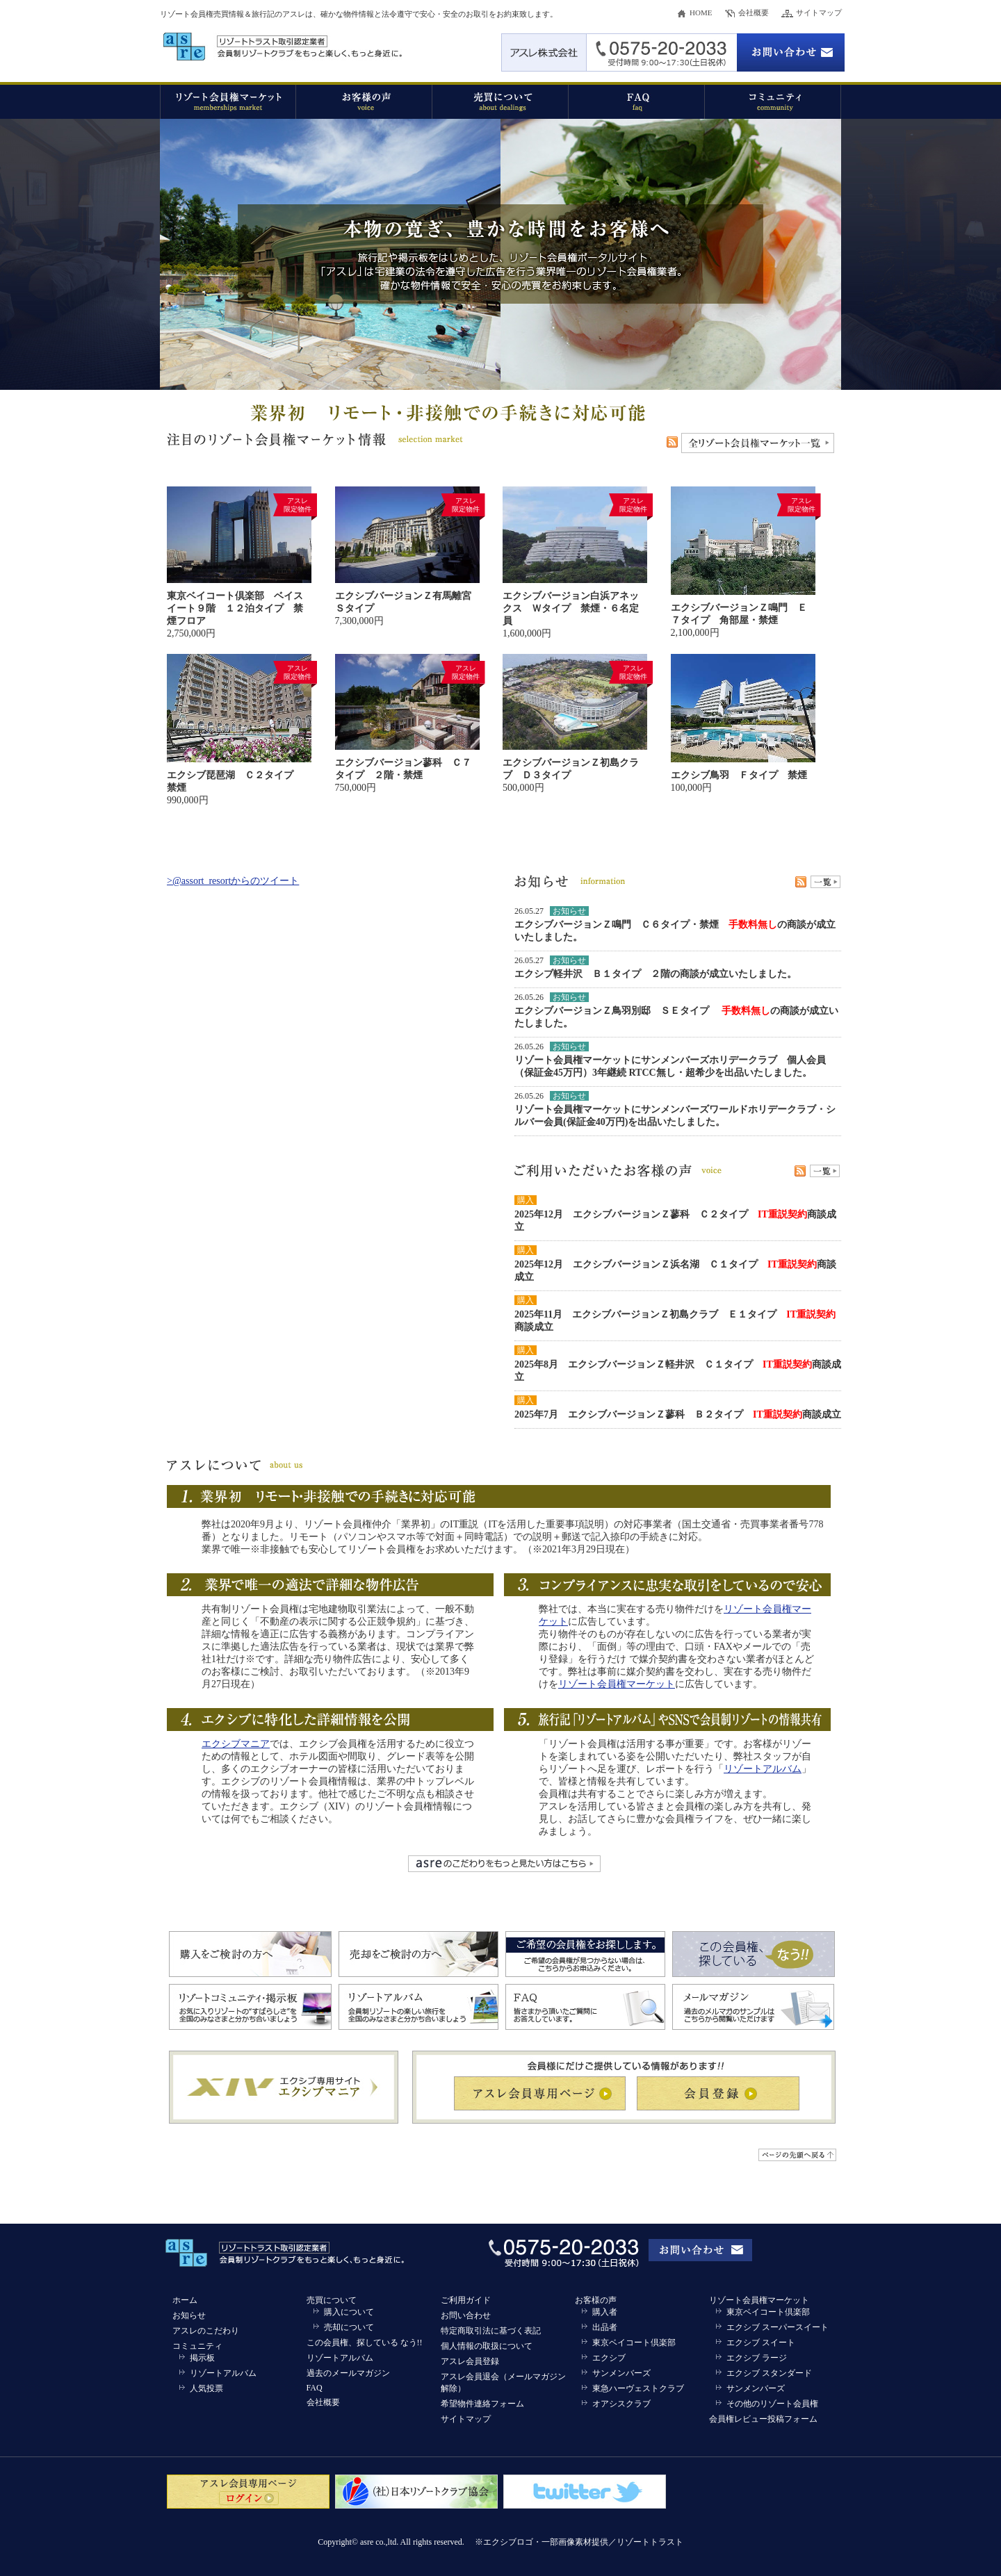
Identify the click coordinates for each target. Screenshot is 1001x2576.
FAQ (315, 2388)
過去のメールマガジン (348, 2373)
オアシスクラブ (621, 2404)
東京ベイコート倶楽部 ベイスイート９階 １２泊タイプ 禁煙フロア (235, 608)
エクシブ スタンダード (769, 2373)
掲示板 (202, 2358)
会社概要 (753, 12)
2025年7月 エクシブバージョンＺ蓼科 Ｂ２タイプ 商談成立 (677, 1414)
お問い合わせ (466, 2315)
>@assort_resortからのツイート (233, 881)
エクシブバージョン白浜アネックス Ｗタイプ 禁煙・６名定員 (571, 608)
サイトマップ (819, 12)
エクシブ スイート (760, 2342)
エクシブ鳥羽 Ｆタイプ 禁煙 (739, 775)
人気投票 (206, 2388)
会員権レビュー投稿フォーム (763, 2419)
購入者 (604, 2312)
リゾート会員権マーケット (616, 1684)
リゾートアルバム (762, 1769)
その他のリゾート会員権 (772, 2404)
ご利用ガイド (466, 2300)
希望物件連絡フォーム (482, 2404)
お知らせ (189, 2315)
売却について (349, 2327)
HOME (701, 12)
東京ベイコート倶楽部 (634, 2342)
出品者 (604, 2327)
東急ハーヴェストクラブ (638, 2388)
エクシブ (609, 2358)
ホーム (184, 2300)
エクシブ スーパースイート (777, 2327)
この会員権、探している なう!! (365, 2342)
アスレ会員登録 (470, 2361)
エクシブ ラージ (756, 2358)
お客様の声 (596, 2300)
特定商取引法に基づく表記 (491, 2331)
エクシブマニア (236, 1744)
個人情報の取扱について (486, 2346)
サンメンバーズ (621, 2373)
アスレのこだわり (205, 2331)
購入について (349, 2312)
